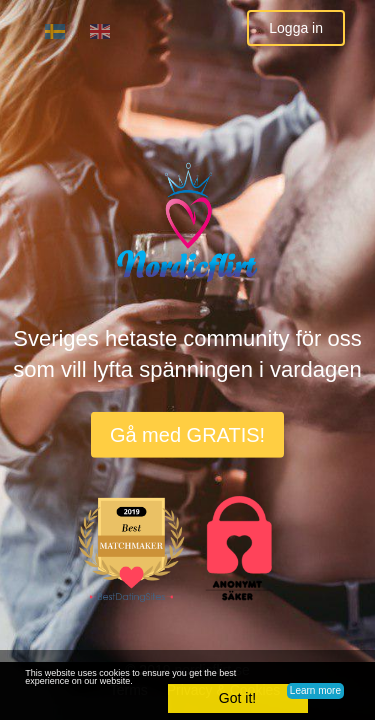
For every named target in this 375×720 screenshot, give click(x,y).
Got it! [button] (237, 698)
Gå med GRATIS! (187, 435)
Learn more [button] (315, 690)
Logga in (296, 28)
